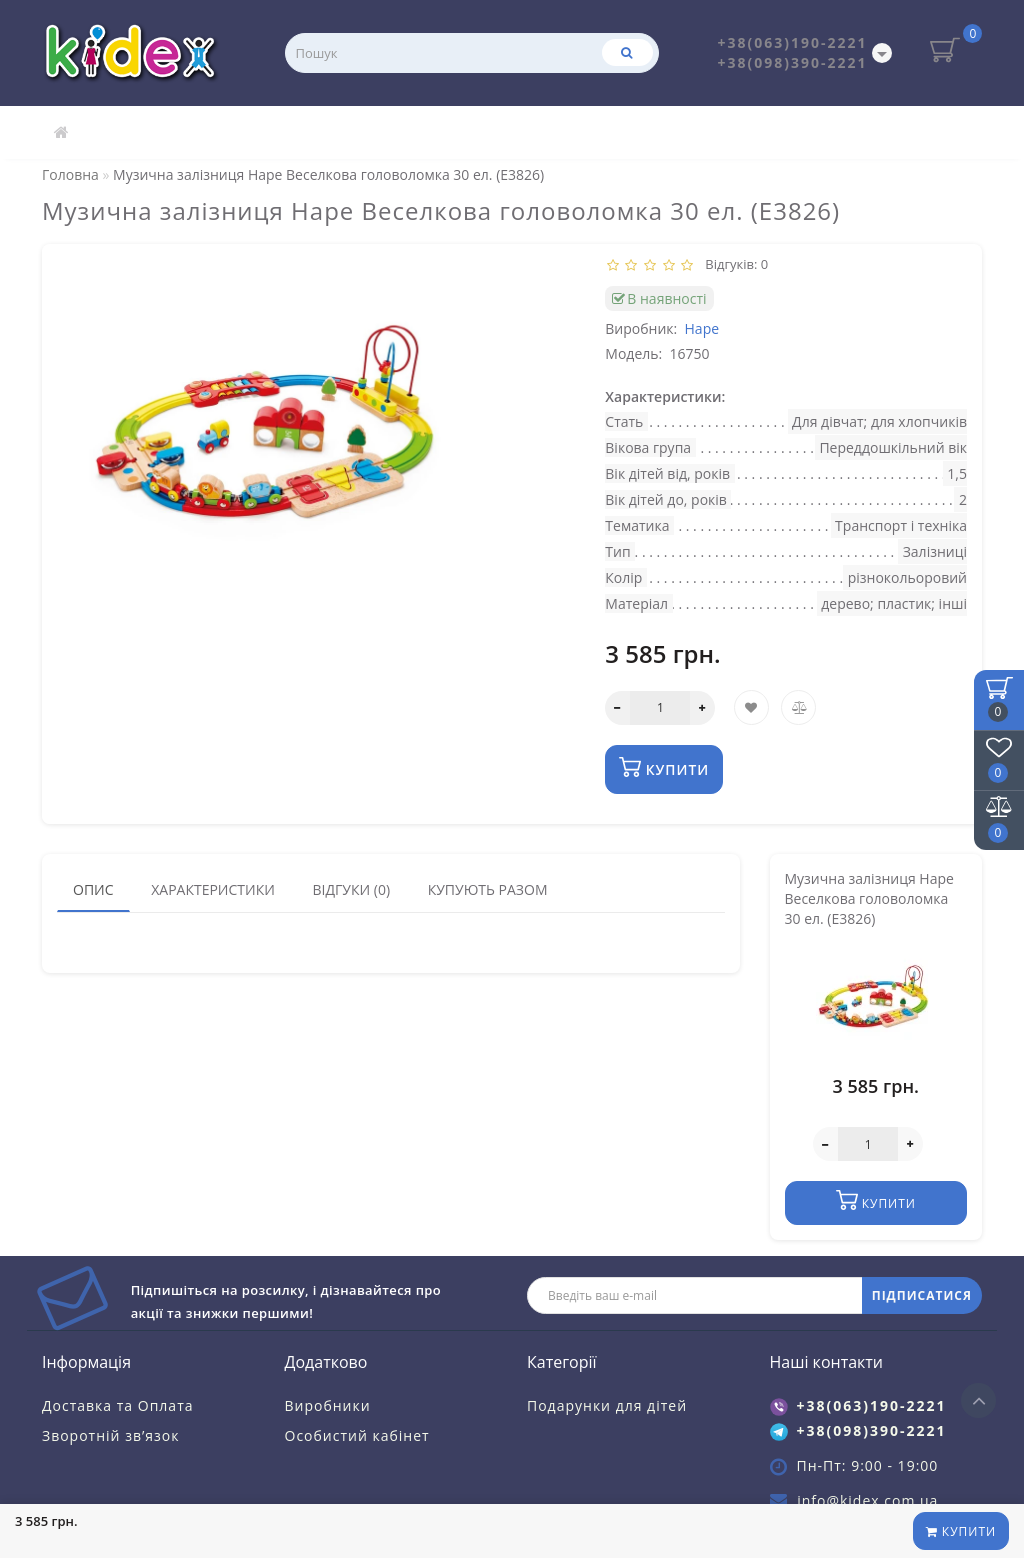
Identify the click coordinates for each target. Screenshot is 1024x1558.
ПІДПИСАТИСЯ (922, 1295)
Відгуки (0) (351, 889)
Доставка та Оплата (118, 1405)
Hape (702, 328)
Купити (961, 1531)
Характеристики (213, 889)
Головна (70, 174)
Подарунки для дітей (607, 1405)
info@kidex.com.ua (867, 1500)
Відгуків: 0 (734, 264)
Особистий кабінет (357, 1435)
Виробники (328, 1405)
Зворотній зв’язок (110, 1435)
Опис (93, 889)
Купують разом (488, 889)
